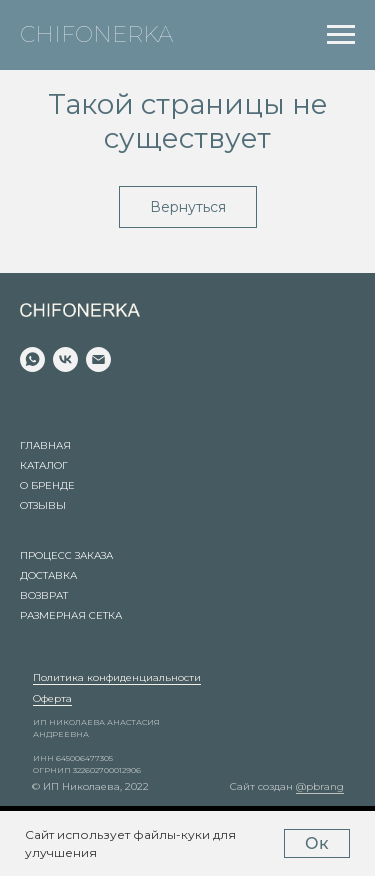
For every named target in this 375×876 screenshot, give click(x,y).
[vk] (65, 359)
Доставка (48, 575)
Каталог (44, 465)
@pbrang (320, 786)
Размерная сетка (71, 615)
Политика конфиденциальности (117, 677)
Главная (45, 445)
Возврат (44, 595)
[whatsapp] (32, 359)
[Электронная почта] (98, 359)
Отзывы (43, 505)
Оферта (52, 698)
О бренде (47, 485)
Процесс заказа (66, 555)
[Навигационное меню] (341, 35)
